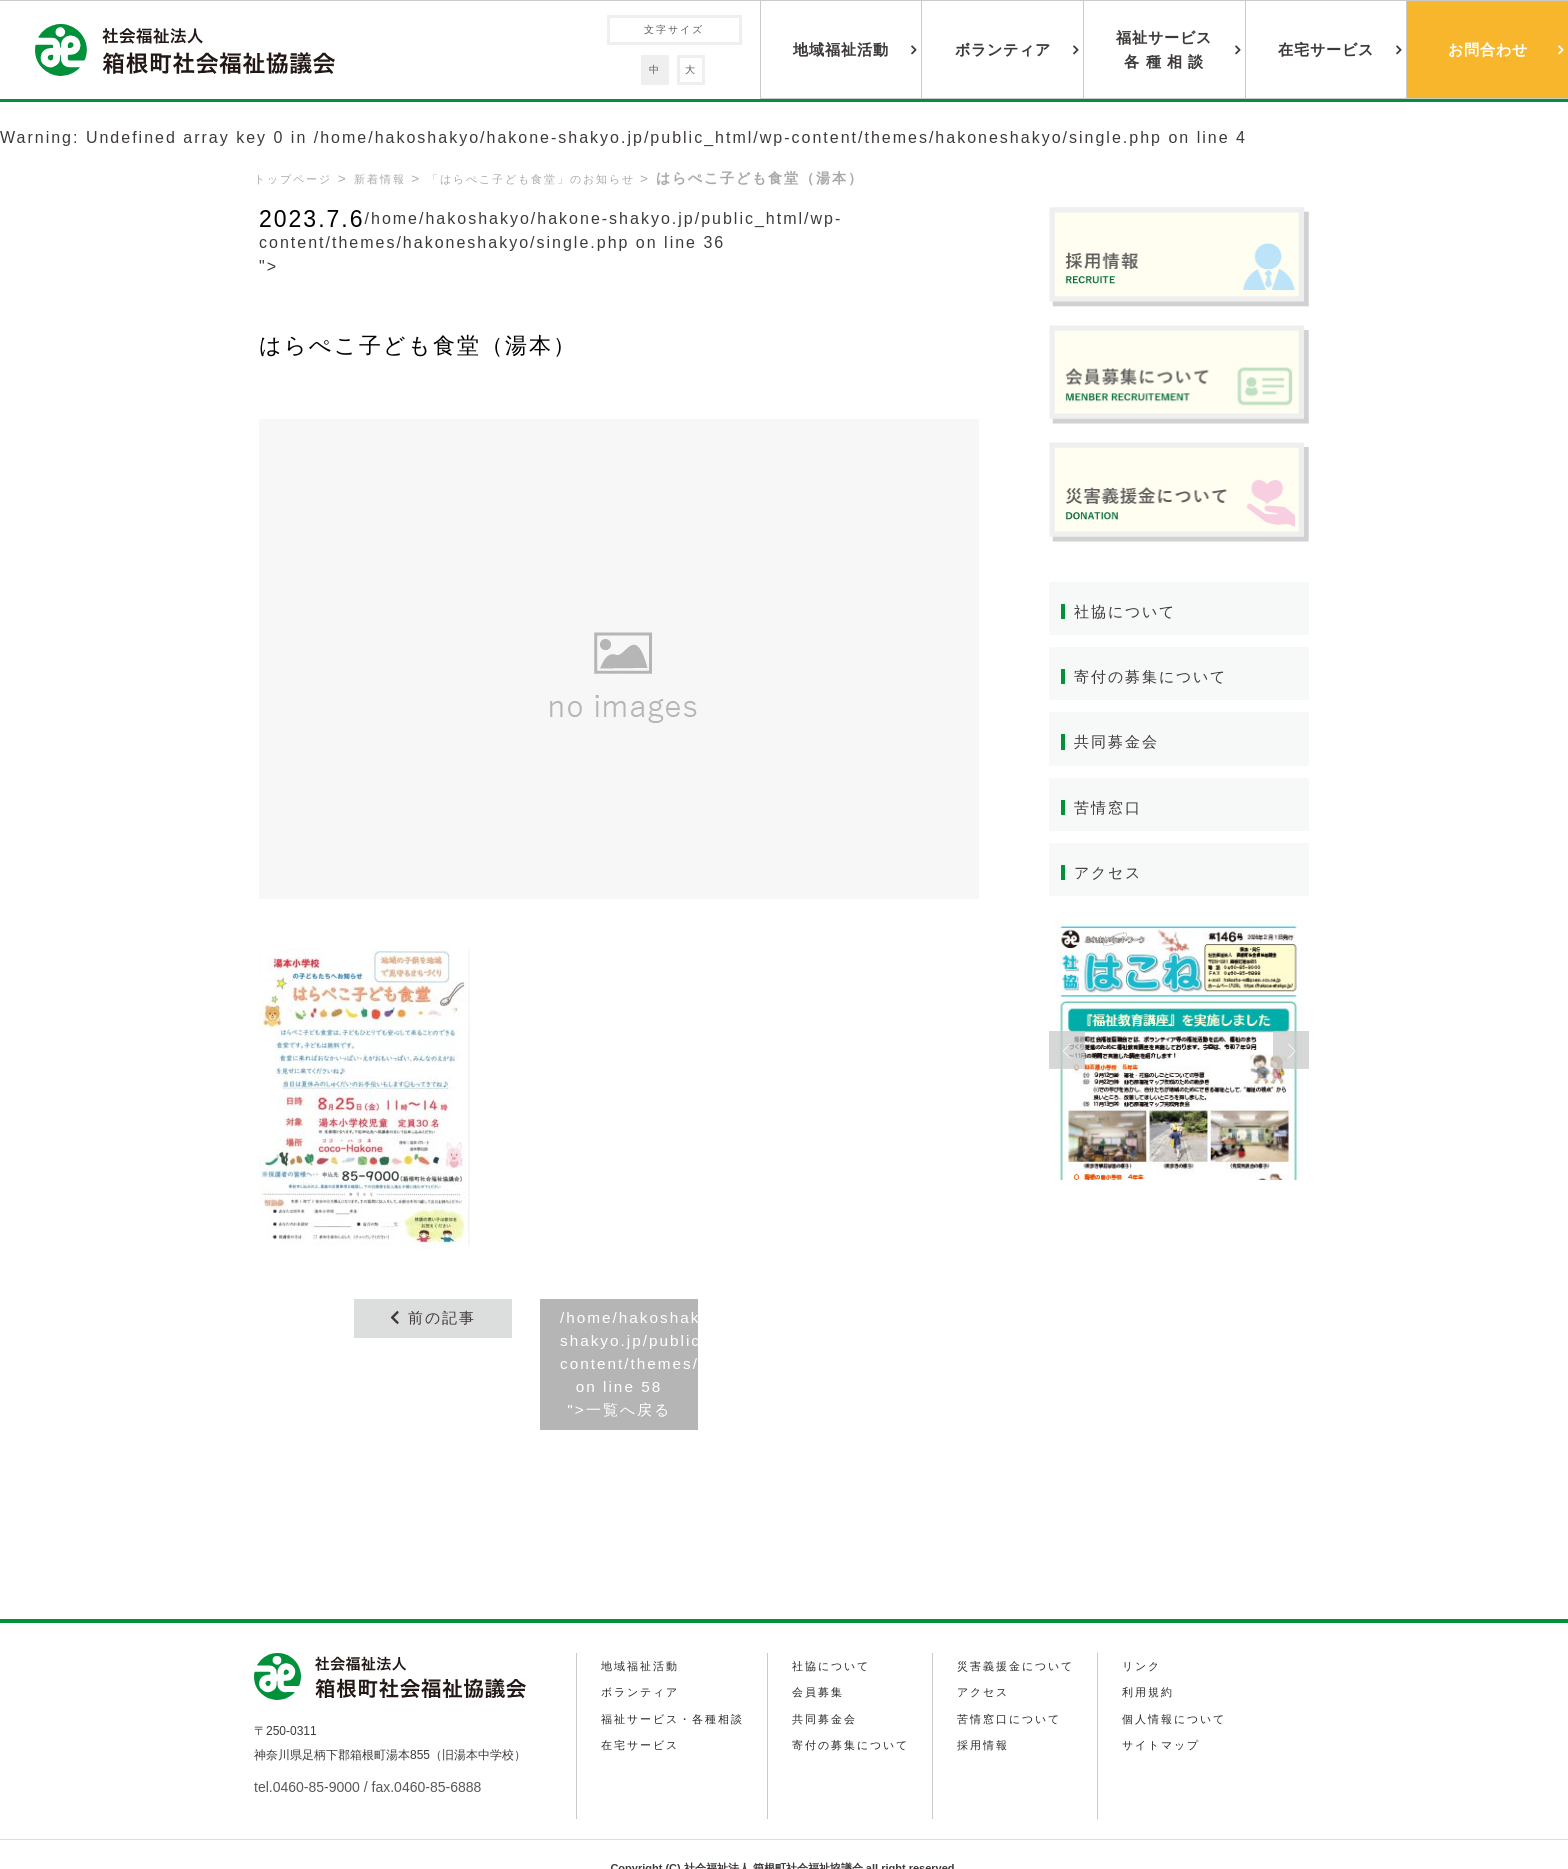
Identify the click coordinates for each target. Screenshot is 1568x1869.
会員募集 (820, 1662)
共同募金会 (1119, 743)
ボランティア (1003, 49)
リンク (1147, 1638)
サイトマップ (1168, 1710)
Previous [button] (1067, 1054)
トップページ (296, 179)
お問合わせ (1488, 49)
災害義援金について (1022, 1638)
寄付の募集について (1155, 677)
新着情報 (388, 179)
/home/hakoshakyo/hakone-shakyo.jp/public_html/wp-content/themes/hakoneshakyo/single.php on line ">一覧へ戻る (629, 1366)
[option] (1179, 1054)
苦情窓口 (1110, 809)
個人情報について (1182, 1686)
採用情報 (987, 1710)
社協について (1128, 611)
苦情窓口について (1015, 1686)
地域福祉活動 (841, 49)
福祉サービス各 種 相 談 (1164, 49)
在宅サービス (1326, 49)
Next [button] (1291, 1054)
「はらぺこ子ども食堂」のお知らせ (551, 179)
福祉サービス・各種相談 (674, 1686)
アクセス (1110, 875)
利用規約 (1154, 1662)
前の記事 (433, 1318)
